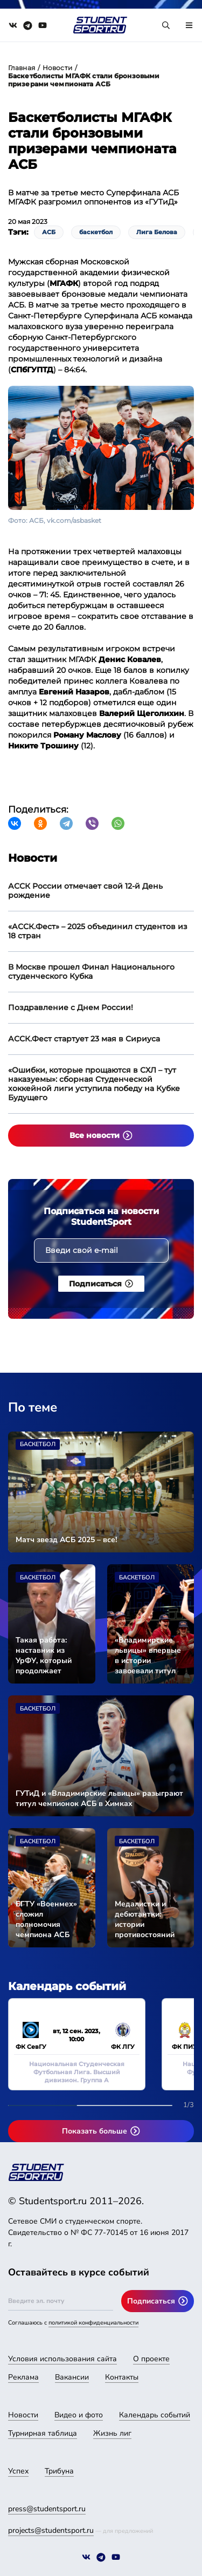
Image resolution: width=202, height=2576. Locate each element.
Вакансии (72, 2377)
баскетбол (96, 232)
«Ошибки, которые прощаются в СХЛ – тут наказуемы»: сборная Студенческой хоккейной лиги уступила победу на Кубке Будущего (94, 1083)
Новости (57, 68)
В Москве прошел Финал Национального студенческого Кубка (91, 971)
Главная (21, 68)
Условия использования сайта (62, 2359)
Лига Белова (156, 232)
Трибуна (59, 2471)
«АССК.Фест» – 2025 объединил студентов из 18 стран (97, 931)
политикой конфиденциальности (93, 2323)
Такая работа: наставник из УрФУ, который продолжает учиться (44, 1655)
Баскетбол (37, 1444)
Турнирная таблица (42, 2433)
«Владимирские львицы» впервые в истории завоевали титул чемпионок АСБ (148, 1655)
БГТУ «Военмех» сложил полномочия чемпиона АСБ (46, 1919)
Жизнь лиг (112, 2433)
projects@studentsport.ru (51, 2530)
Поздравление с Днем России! (70, 1007)
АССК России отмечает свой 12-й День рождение (85, 890)
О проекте (151, 2359)
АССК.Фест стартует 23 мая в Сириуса (84, 1039)
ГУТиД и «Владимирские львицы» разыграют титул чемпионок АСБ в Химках (99, 1798)
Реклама (23, 2377)
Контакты (121, 2377)
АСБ (48, 232)
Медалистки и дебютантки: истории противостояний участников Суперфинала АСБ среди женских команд (149, 1919)
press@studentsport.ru (47, 2509)
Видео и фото (78, 2415)
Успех (18, 2471)
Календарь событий (154, 2415)
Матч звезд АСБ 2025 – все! (66, 1540)
